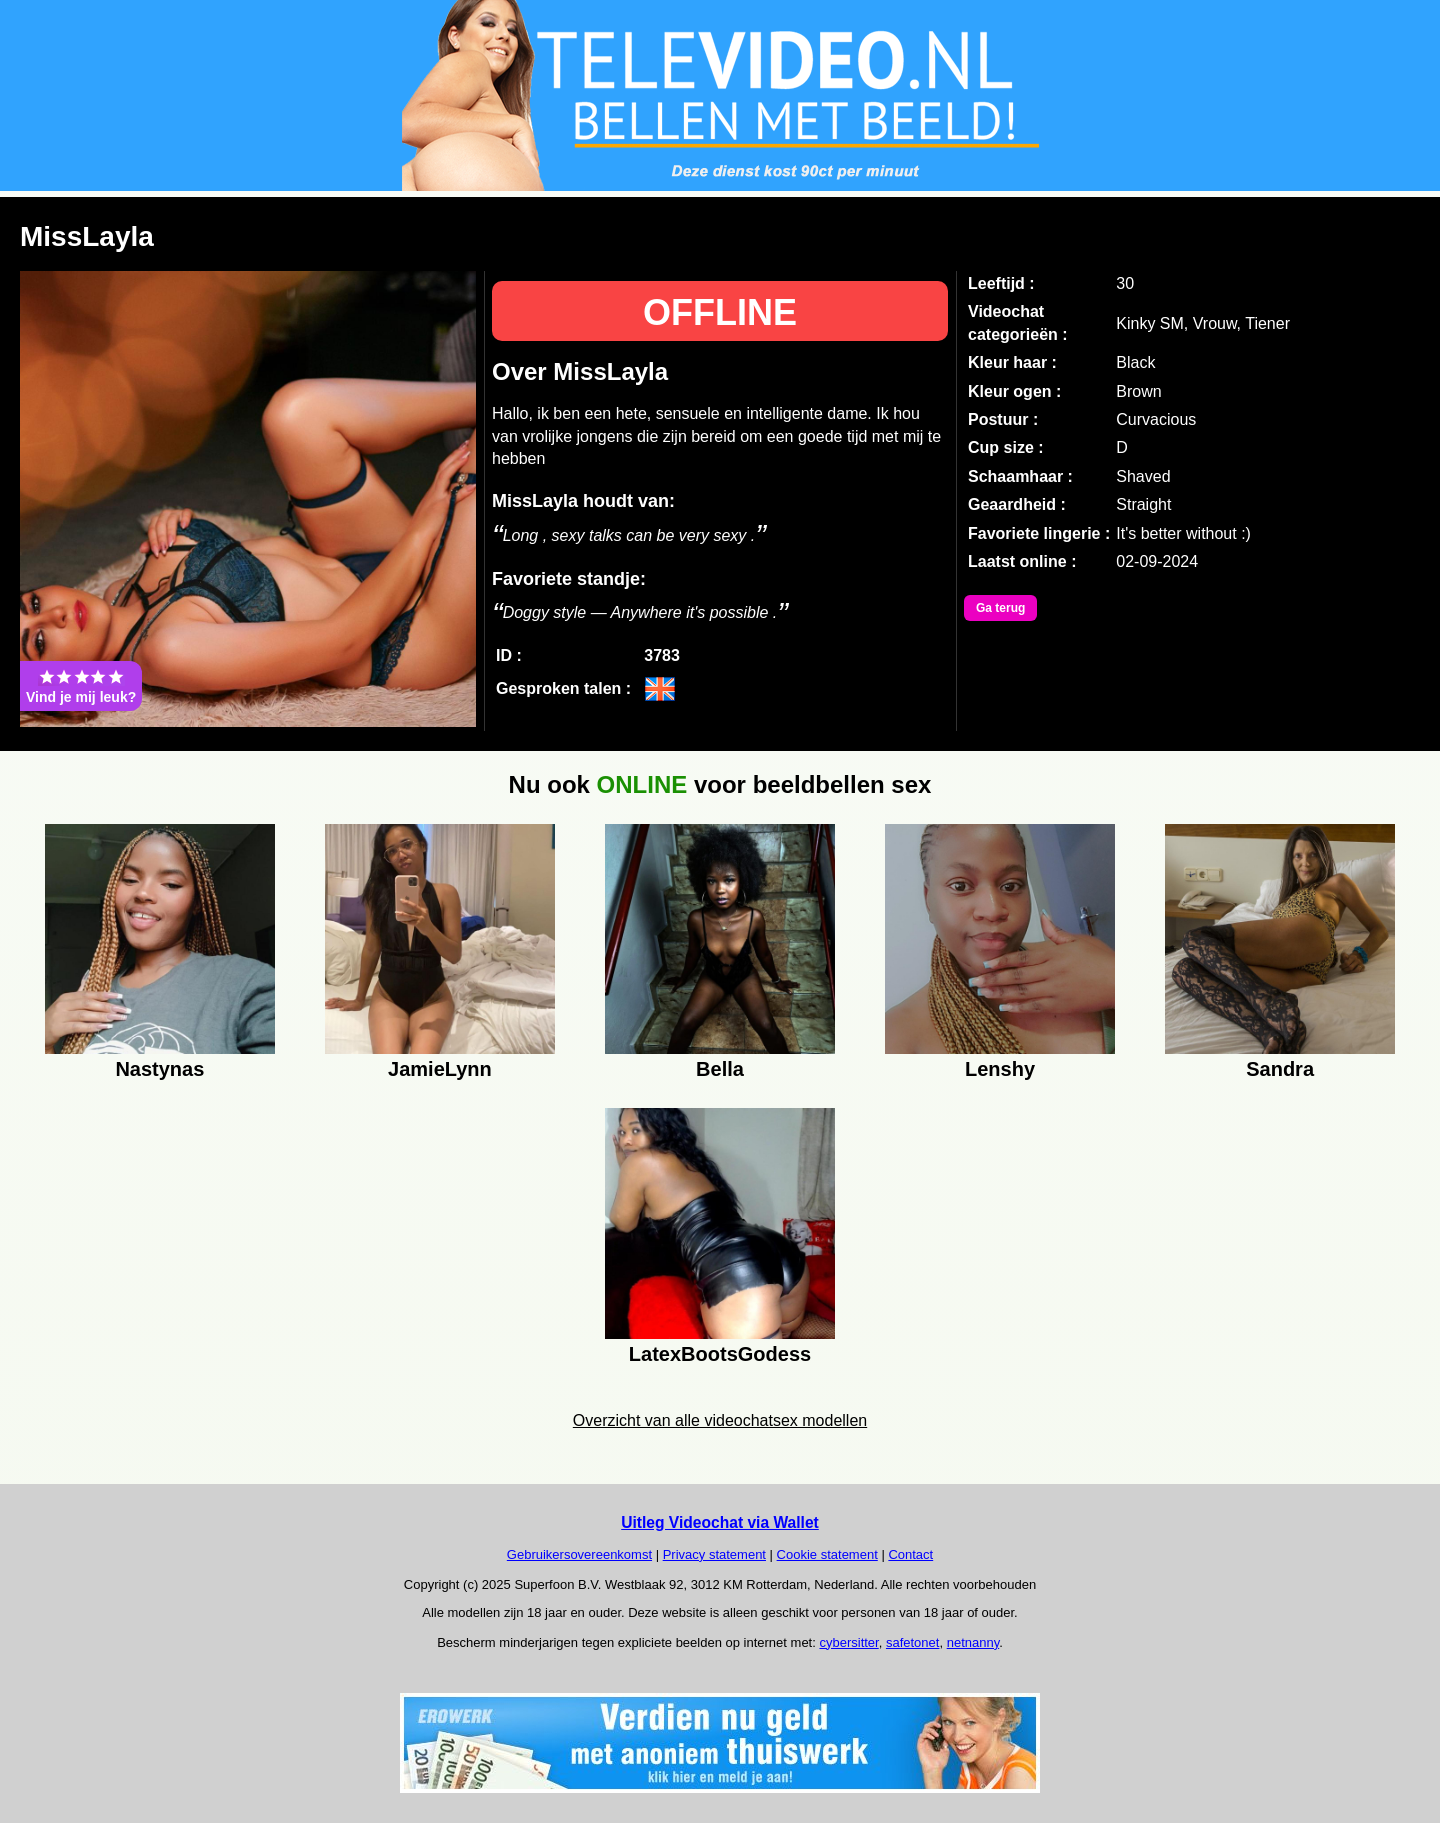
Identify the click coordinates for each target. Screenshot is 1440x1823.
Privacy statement (714, 1554)
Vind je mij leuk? (81, 686)
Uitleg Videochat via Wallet (720, 1522)
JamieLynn (440, 1069)
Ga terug (1000, 608)
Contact (910, 1554)
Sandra (1280, 1069)
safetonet (913, 1642)
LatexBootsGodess (720, 1354)
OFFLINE (720, 312)
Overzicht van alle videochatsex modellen (720, 1420)
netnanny (973, 1642)
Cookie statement (827, 1554)
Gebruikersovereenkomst (579, 1554)
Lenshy (1000, 1069)
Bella (720, 1069)
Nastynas (159, 1069)
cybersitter (848, 1642)
